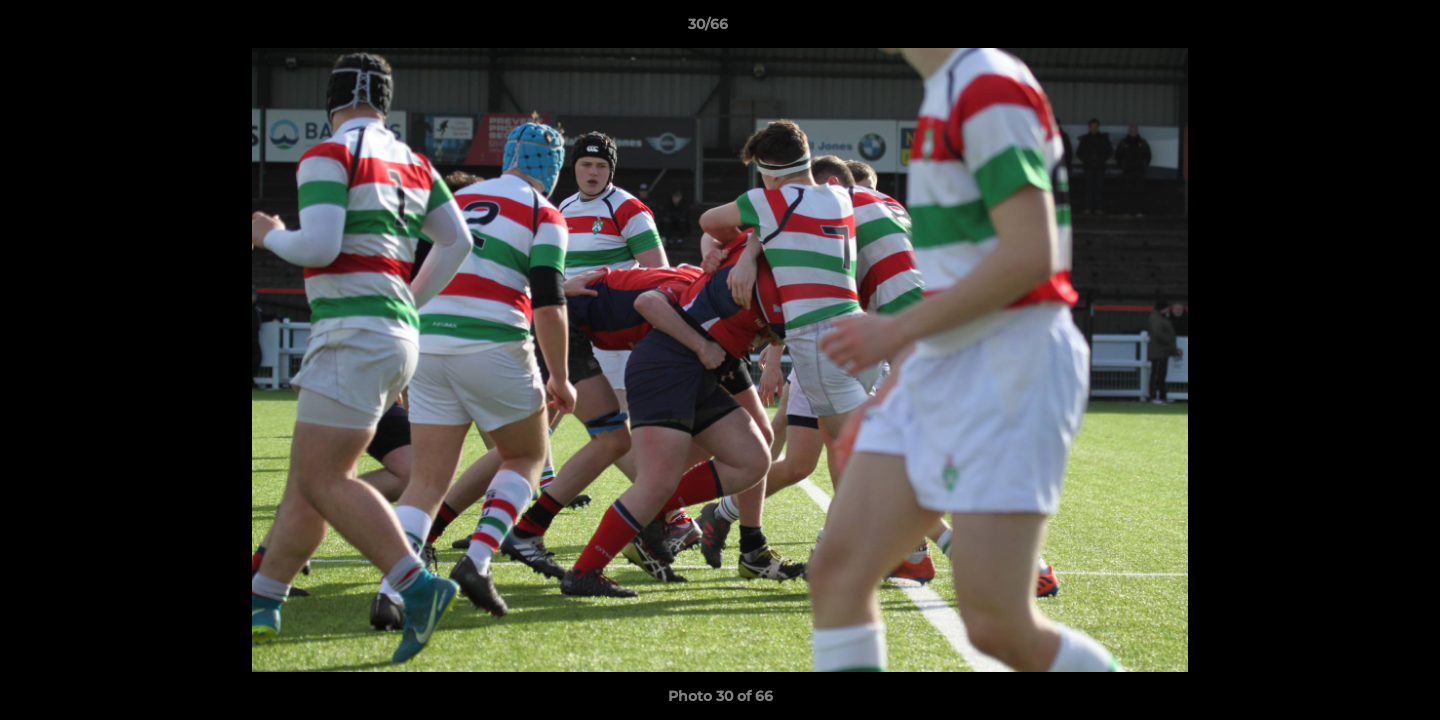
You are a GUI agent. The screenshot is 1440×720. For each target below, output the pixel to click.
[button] (1356, 29)
